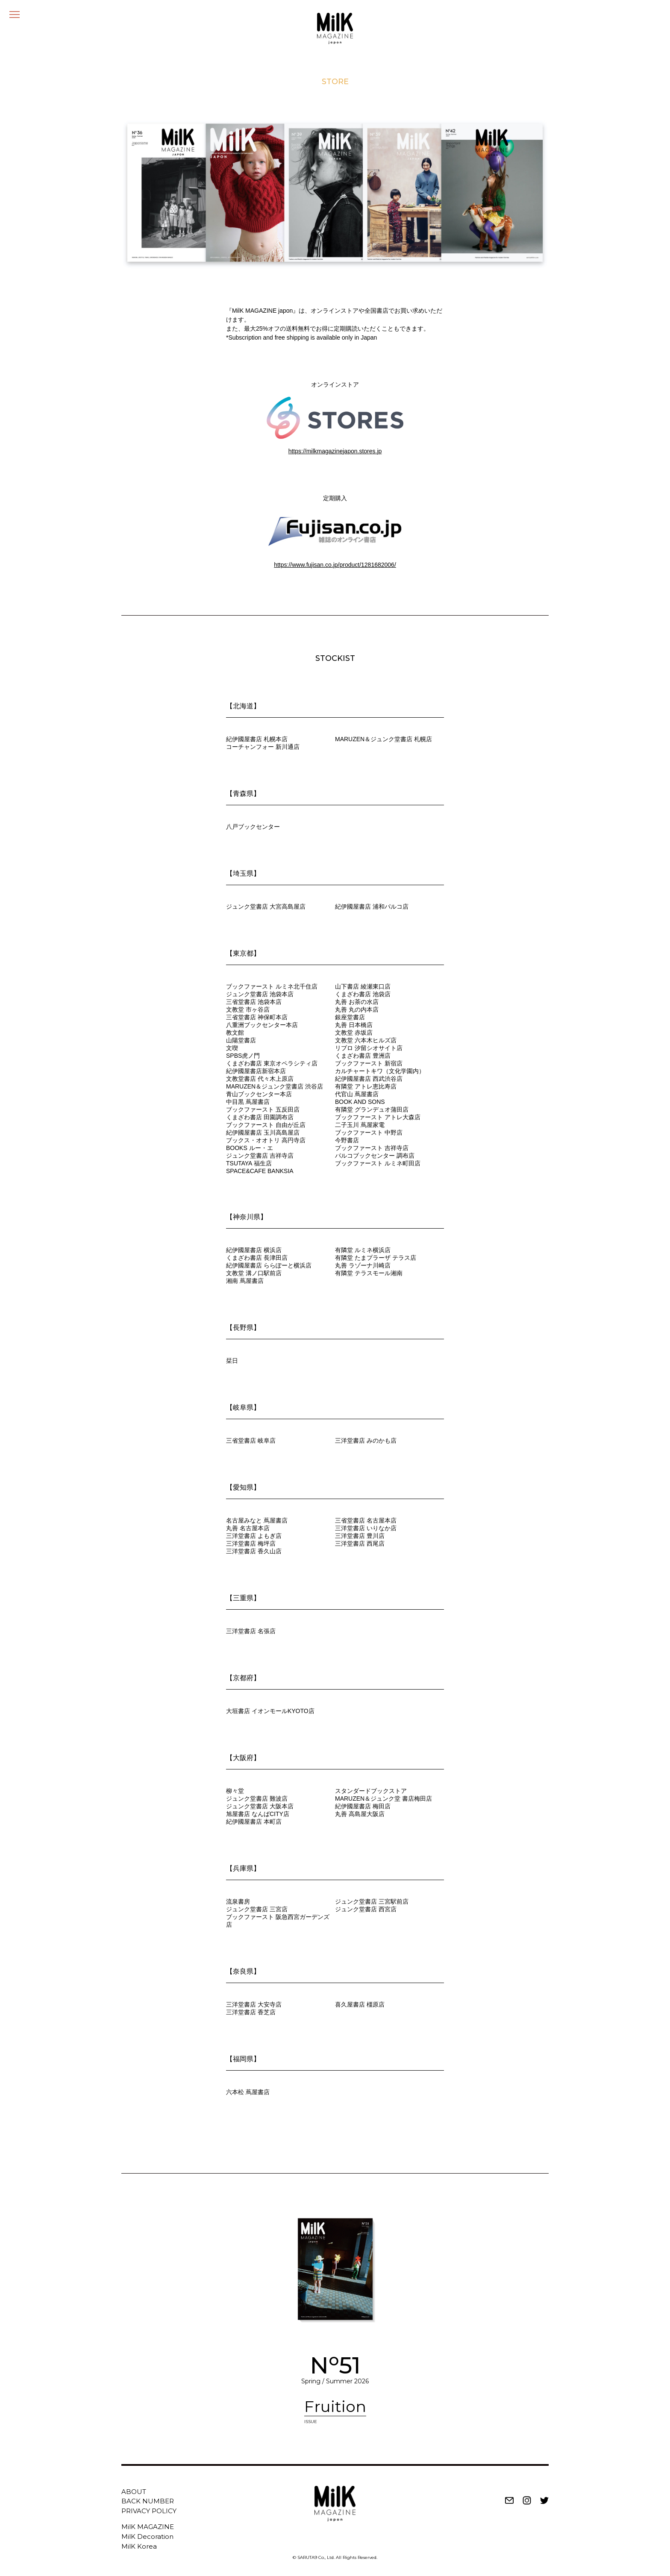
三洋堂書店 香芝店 (251, 2012)
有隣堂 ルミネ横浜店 (363, 1250)
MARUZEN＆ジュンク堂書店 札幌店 (383, 739)
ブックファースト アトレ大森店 (377, 1117)
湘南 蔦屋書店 (245, 1280)
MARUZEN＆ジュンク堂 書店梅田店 (383, 1798)
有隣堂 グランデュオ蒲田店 (371, 1109)
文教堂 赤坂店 (354, 1032)
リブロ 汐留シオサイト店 (369, 1047)
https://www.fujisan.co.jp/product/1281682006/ (335, 564)
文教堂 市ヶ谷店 (248, 1009)
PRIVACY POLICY (148, 2511)
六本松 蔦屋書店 (248, 2092)
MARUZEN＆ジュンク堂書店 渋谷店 (274, 1086)
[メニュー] (14, 14)
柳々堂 (235, 1790)
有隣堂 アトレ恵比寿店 (366, 1086)
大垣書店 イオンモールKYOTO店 (270, 1711)
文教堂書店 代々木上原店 (260, 1078)
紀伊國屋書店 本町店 (254, 1821)
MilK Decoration (147, 2536)
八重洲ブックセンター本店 (262, 1024)
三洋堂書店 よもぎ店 (254, 1535)
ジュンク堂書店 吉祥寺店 (260, 1155)
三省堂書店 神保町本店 (257, 1017)
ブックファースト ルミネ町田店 (377, 1163)
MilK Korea (139, 2546)
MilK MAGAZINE (147, 2527)
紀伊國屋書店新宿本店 (256, 1071)
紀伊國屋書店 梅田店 (363, 1806)
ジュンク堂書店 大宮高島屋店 (266, 906)
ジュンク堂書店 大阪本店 (260, 1806)
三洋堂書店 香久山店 (254, 1551)
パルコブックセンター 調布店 (374, 1155)
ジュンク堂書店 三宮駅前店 (371, 1901)
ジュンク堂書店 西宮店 (366, 1909)
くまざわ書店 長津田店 (257, 1257)
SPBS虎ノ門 (243, 1055)
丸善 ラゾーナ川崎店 (363, 1265)
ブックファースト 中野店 (369, 1132)
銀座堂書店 (350, 1017)
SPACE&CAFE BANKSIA (260, 1171)
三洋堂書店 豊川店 (360, 1535)
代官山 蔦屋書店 (357, 1094)
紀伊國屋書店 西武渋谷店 (369, 1078)
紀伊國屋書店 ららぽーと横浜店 (268, 1265)
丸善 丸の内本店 (357, 1009)
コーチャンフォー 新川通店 (263, 746)
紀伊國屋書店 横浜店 (254, 1250)
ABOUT (133, 2492)
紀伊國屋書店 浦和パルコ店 (371, 906)
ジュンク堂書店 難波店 (257, 1798)
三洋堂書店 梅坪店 (251, 1543)
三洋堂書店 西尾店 (360, 1543)
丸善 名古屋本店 (248, 1528)
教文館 (235, 1032)
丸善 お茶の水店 (357, 1001)
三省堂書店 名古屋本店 (366, 1520)
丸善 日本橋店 (354, 1024)
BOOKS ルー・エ (249, 1147)
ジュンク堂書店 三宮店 (257, 1909)
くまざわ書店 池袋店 (363, 994)
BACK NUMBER (147, 2501)
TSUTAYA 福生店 (249, 1163)
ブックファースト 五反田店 (263, 1109)
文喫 (232, 1047)
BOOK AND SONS (360, 1101)
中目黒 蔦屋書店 (248, 1101)
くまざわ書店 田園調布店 (260, 1117)
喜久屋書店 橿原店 (360, 2004)
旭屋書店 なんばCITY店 (257, 1813)
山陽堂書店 (241, 1040)
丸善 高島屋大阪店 (360, 1813)
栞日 (232, 1360)
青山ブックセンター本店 (259, 1094)
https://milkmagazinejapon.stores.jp (335, 451)
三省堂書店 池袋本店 (254, 1001)
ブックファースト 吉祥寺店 (371, 1147)
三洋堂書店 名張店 (251, 1631)
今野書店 (347, 1140)
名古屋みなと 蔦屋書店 (257, 1520)
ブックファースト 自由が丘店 (266, 1124)
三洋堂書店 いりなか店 (366, 1528)
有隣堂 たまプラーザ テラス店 (375, 1257)
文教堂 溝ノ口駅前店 (254, 1273)
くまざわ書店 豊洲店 (363, 1055)
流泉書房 (238, 1901)
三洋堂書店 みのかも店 (366, 1440)
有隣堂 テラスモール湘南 (369, 1273)
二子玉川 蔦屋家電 (360, 1124)
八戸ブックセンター (253, 826)
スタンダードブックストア (371, 1790)
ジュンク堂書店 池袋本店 (260, 994)
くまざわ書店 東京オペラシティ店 (271, 1063)
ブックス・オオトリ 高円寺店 (266, 1140)
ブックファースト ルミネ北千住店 (271, 986)
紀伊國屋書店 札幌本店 (257, 739)
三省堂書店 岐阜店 (251, 1440)
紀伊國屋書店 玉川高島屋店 (263, 1132)
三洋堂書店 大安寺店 (254, 2004)
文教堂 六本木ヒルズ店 (366, 1040)
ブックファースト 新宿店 (369, 1063)
